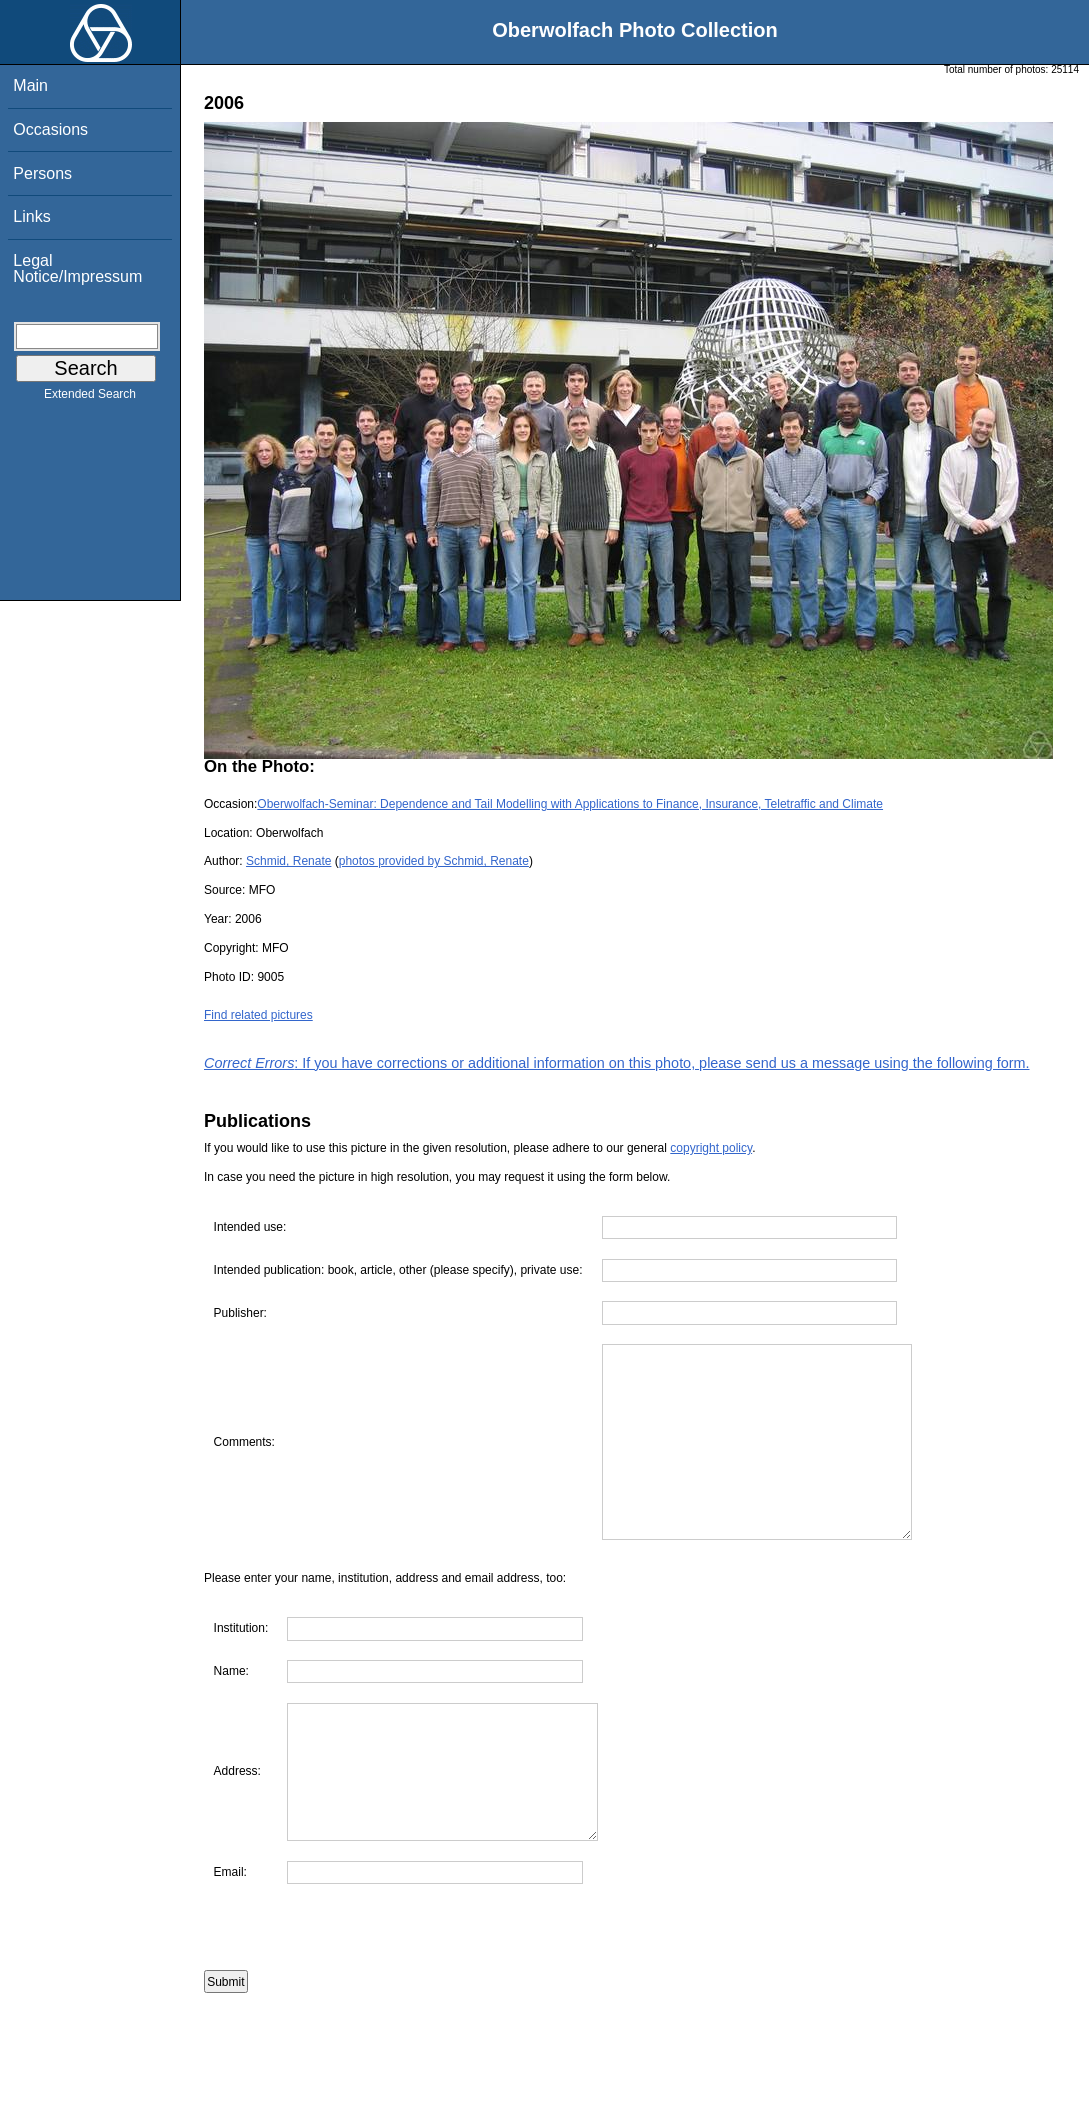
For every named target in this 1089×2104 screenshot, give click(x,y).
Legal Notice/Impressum (77, 268)
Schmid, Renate (288, 861)
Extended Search (90, 398)
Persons (42, 173)
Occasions (50, 129)
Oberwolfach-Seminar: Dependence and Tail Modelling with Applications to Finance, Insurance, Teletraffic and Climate (570, 804)
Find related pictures (258, 1015)
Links (31, 216)
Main (30, 85)
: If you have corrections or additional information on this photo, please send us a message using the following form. (617, 1063)
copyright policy (711, 1148)
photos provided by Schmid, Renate (434, 861)
